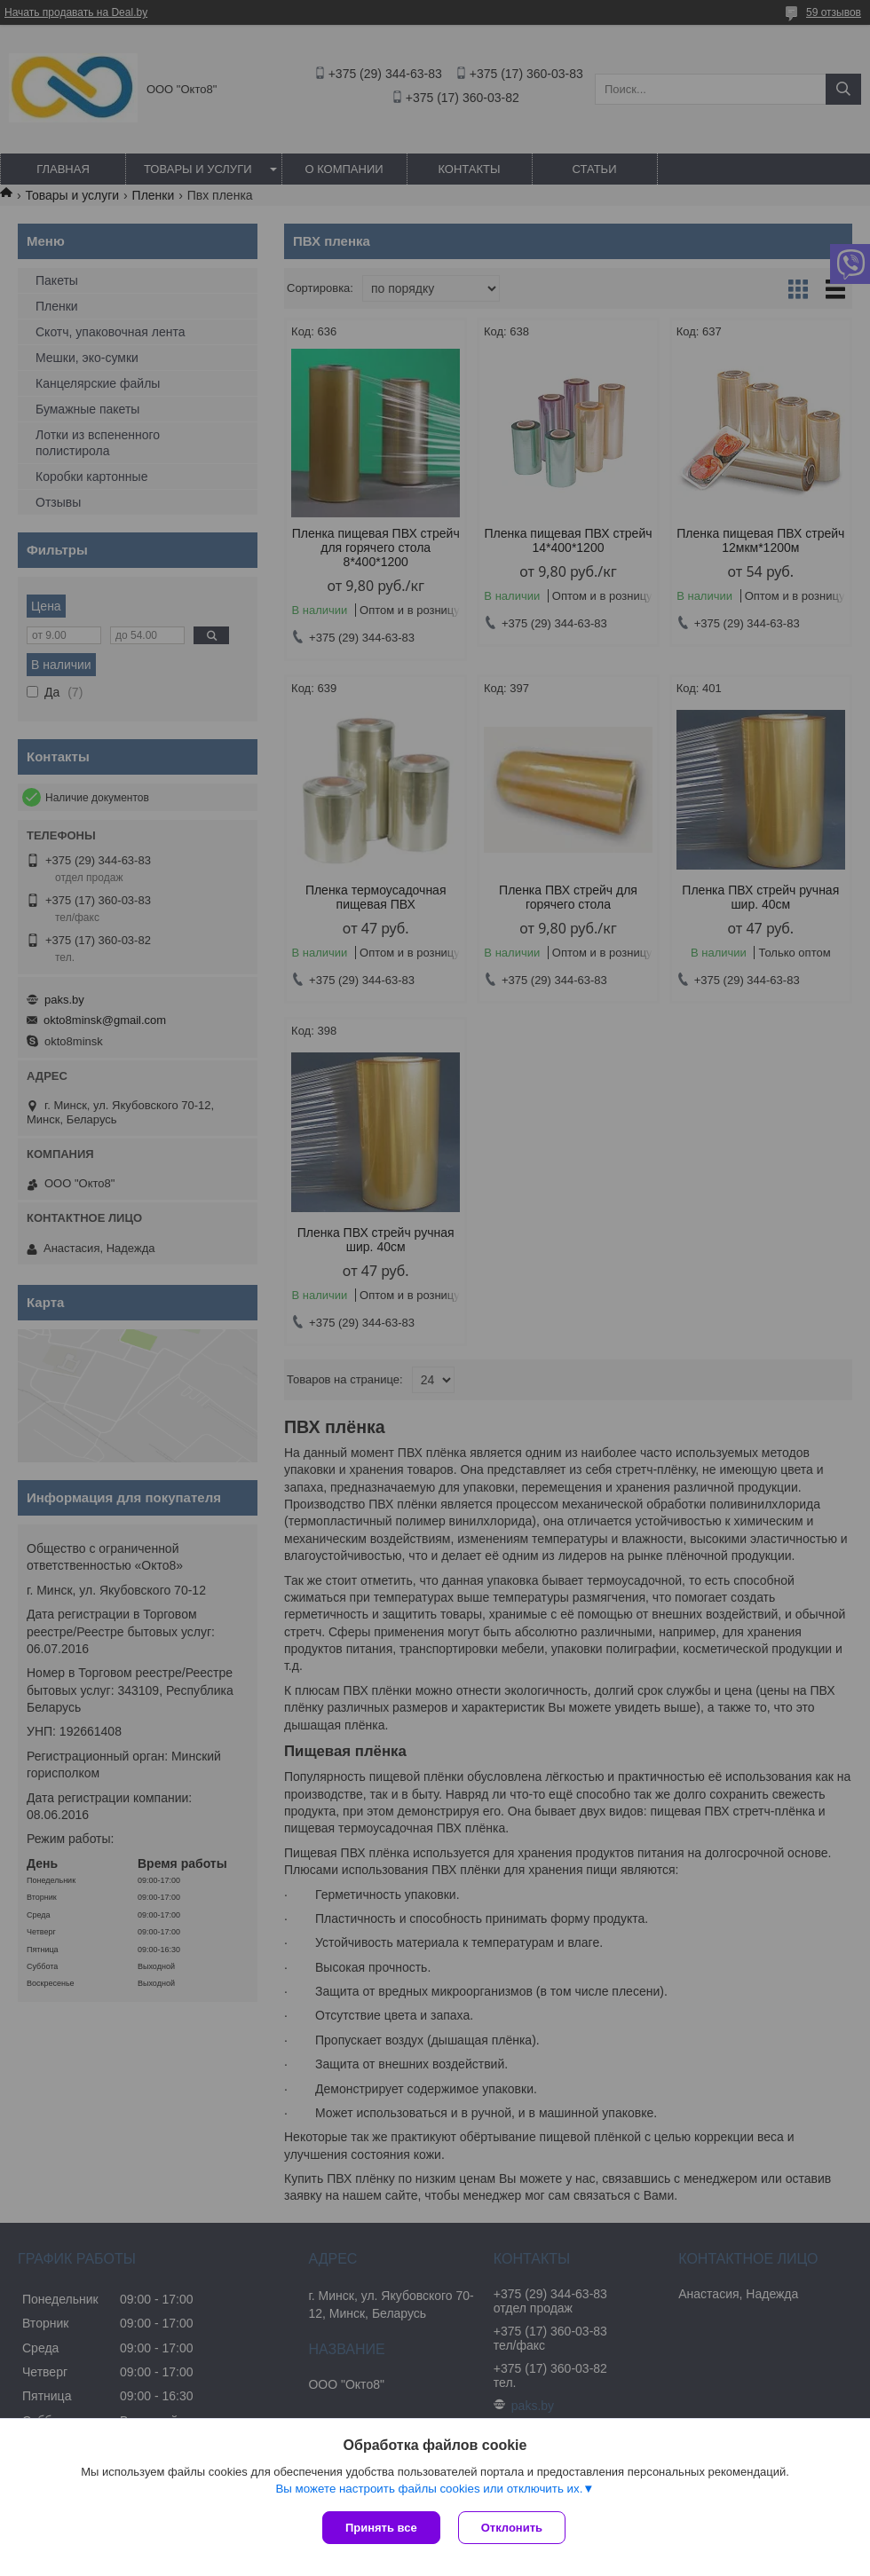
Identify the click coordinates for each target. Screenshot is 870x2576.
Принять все (381, 2527)
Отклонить (511, 2527)
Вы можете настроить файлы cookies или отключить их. (428, 2488)
